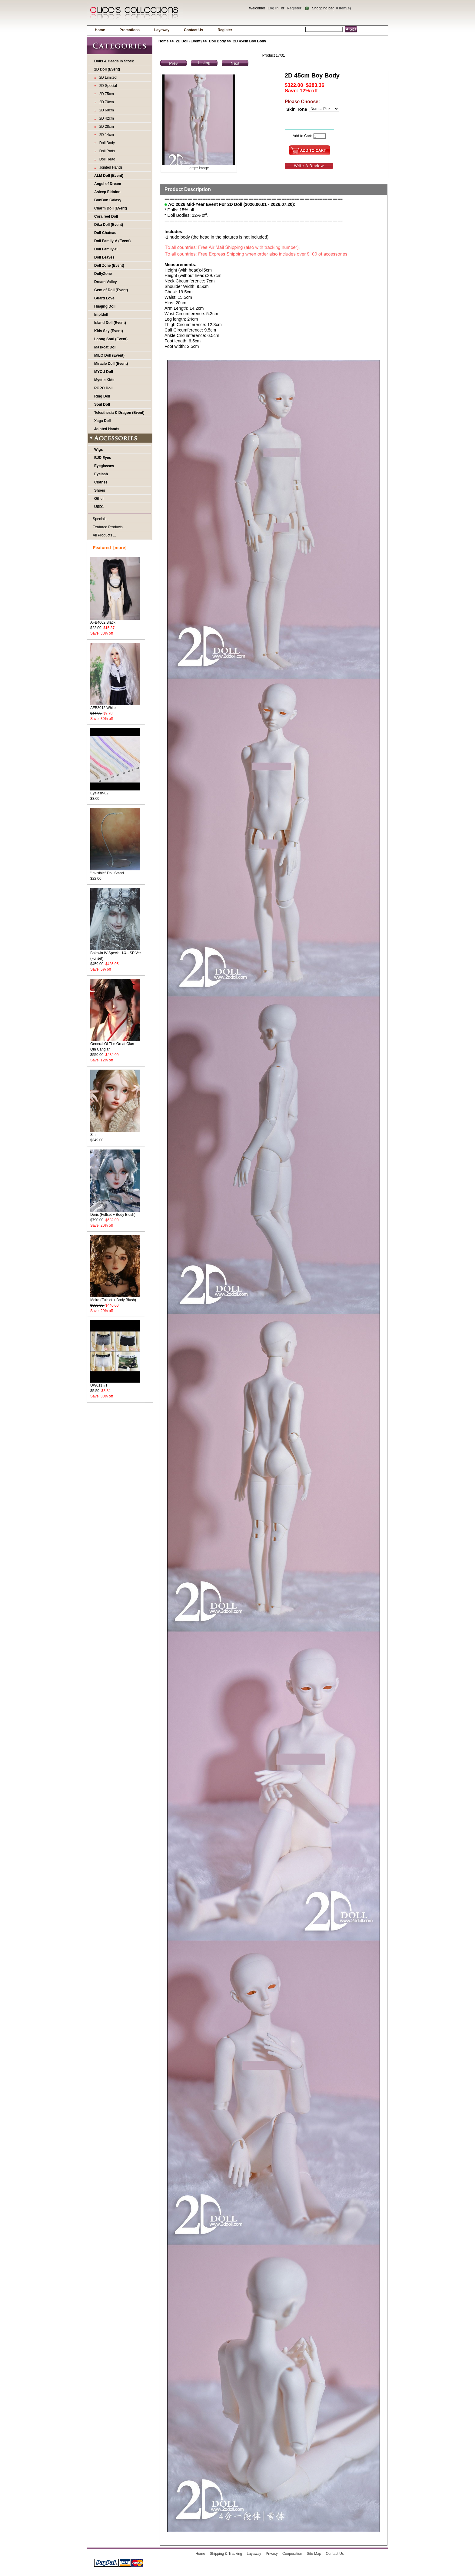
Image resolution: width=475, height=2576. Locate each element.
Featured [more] (109, 547)
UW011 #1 (115, 1383)
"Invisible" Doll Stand (115, 871)
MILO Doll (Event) (109, 355)
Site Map (314, 2553)
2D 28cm (105, 126)
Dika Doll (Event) (108, 225)
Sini (115, 1133)
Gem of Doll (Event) (111, 290)
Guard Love (104, 298)
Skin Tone (296, 109)
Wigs (98, 449)
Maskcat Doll (105, 347)
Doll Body (217, 41)
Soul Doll (102, 404)
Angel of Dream (107, 184)
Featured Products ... (110, 527)
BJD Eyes (102, 458)
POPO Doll (103, 388)
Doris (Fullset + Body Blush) (115, 1213)
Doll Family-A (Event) (112, 241)
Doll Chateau (105, 233)
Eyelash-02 (115, 791)
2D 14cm (105, 135)
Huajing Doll (104, 306)
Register (294, 8)
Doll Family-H (106, 249)
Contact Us (193, 30)
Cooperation (292, 2553)
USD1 (99, 507)
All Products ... (104, 535)
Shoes (99, 490)
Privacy (271, 2553)
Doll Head (106, 159)
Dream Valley (105, 282)
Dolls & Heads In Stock (114, 61)
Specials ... (102, 519)
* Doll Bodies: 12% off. (186, 215)
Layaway (161, 30)
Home (100, 30)
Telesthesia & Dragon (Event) (119, 413)
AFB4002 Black (115, 620)
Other (99, 498)
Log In (272, 8)
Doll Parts (106, 151)
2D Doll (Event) (188, 41)
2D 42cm (105, 118)
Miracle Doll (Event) (111, 363)
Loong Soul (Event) (111, 339)
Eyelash (101, 474)
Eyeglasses (104, 466)
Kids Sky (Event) (108, 331)
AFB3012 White (115, 706)
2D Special (107, 86)
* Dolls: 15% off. (179, 209)
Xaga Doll (102, 421)
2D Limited (107, 77)
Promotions (129, 30)
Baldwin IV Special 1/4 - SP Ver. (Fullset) (116, 954)
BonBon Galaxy (107, 200)
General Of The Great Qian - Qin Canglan (115, 1044)
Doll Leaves (104, 257)
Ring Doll (102, 396)
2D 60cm (105, 110)
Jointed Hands (109, 167)
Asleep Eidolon (107, 192)
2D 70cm (105, 102)
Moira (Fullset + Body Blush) (115, 1298)
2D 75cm (105, 94)
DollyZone (103, 274)
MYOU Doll (103, 372)
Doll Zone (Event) (109, 265)
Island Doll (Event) (110, 323)
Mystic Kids (104, 380)
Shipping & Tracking (226, 2553)
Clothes (101, 482)
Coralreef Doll (106, 216)
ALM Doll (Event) (108, 175)
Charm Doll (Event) (110, 208)
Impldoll (101, 314)
